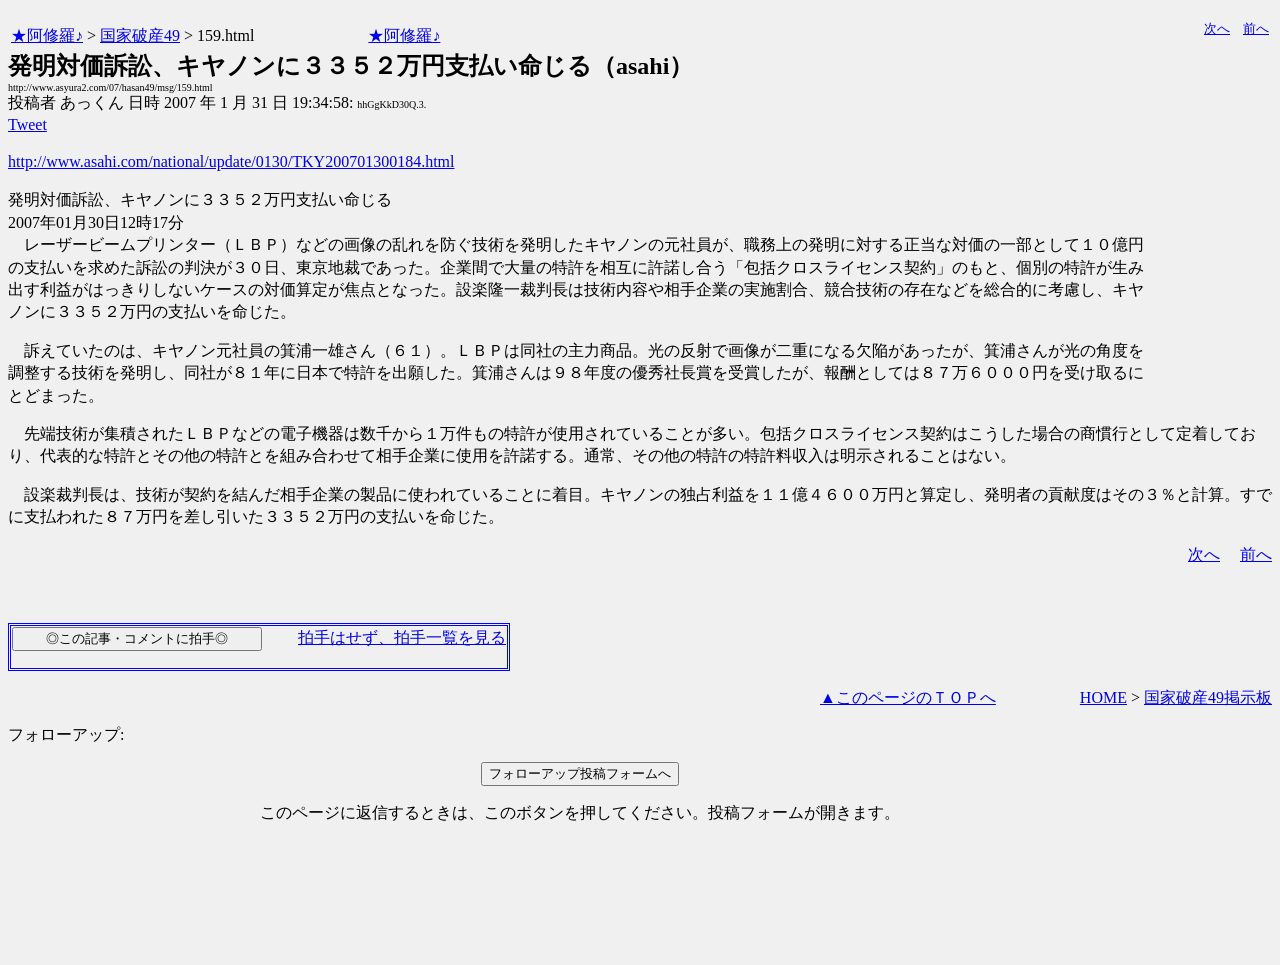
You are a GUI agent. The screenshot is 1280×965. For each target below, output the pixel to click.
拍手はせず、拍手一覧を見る (402, 637)
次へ (1217, 28)
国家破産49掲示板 (1208, 697)
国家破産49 (140, 35)
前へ (1256, 28)
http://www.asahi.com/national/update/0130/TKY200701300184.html (231, 161)
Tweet (27, 124)
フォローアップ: (66, 734)
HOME (1103, 697)
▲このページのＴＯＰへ (908, 697)
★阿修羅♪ (47, 35)
